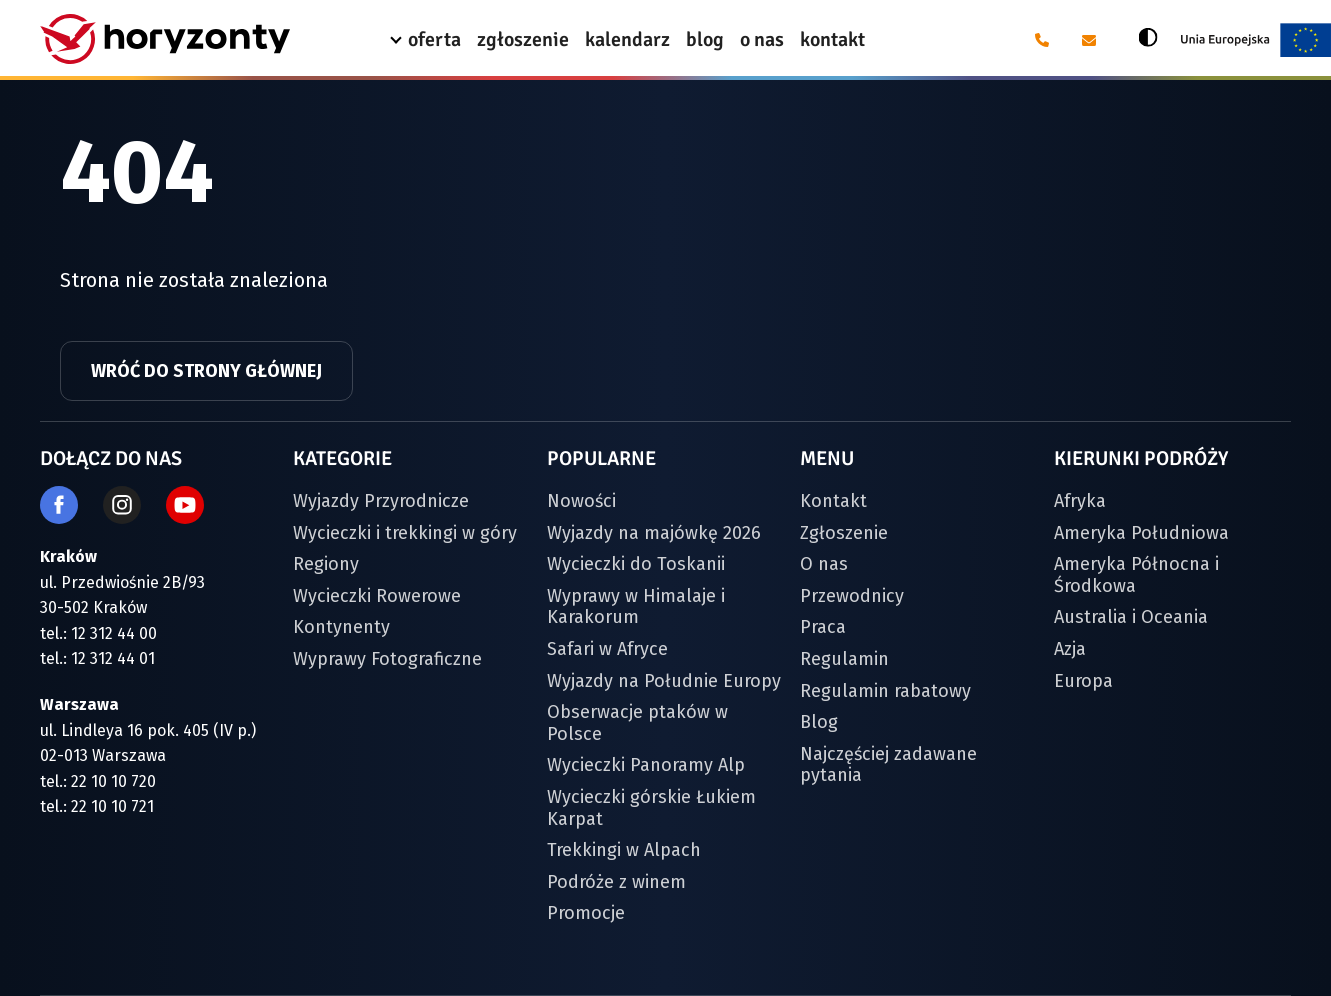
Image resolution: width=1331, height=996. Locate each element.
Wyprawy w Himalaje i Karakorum (636, 607)
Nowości (581, 501)
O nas (824, 564)
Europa (1083, 681)
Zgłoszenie (844, 533)
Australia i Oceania (1131, 617)
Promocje (586, 913)
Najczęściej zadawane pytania (888, 765)
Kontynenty (341, 627)
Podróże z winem (616, 882)
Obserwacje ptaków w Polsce (637, 723)
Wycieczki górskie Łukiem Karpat (651, 808)
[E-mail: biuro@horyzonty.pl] (1087, 40)
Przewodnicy (852, 596)
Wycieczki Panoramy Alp (646, 765)
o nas (762, 39)
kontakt (832, 39)
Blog (819, 722)
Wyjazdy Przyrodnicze (381, 501)
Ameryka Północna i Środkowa (1136, 575)
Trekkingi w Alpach (624, 850)
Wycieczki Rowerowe (377, 596)
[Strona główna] (165, 40)
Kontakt (833, 501)
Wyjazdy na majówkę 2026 (654, 533)
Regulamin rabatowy (885, 691)
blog (705, 39)
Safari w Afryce (607, 649)
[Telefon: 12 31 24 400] (1040, 40)
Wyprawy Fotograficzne (387, 659)
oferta (434, 39)
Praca (823, 627)
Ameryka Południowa (1141, 533)
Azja (1070, 649)
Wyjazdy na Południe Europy (664, 681)
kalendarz (627, 39)
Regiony (326, 564)
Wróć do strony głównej (206, 371)
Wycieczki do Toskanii (636, 564)
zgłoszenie (523, 39)
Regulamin (844, 659)
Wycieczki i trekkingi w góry (405, 533)
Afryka (1080, 501)
